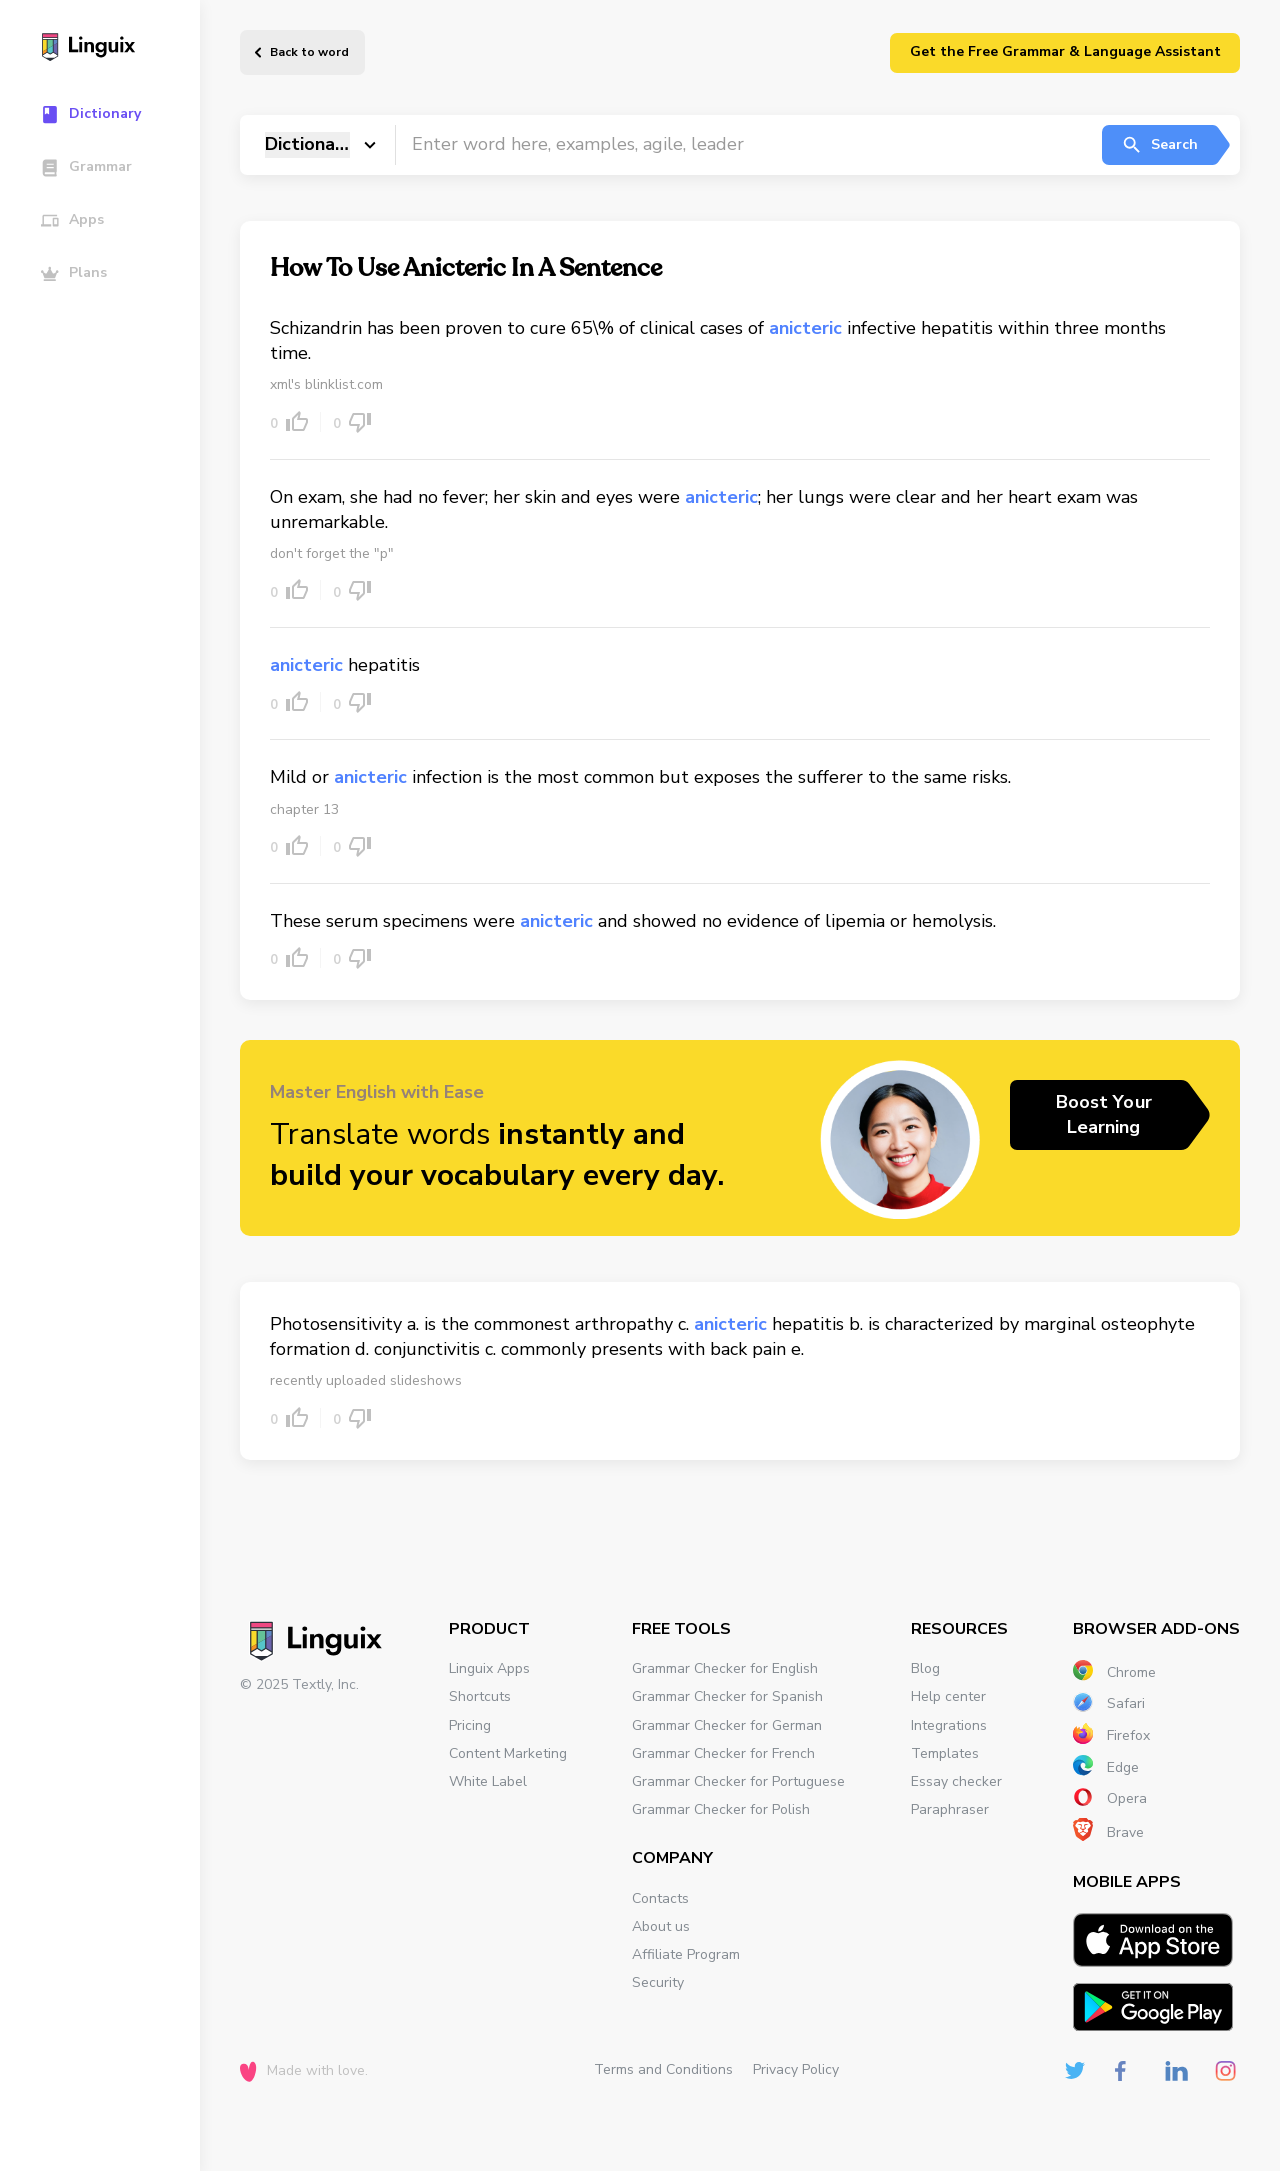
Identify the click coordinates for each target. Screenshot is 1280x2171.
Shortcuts (480, 1696)
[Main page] (109, 49)
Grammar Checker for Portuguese (738, 1781)
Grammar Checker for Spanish (727, 1696)
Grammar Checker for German (727, 1725)
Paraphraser (950, 1809)
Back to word (309, 52)
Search (1159, 145)
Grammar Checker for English (725, 1668)
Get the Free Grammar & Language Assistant (1065, 51)
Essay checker (956, 1781)
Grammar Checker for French (723, 1753)
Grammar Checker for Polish (721, 1809)
